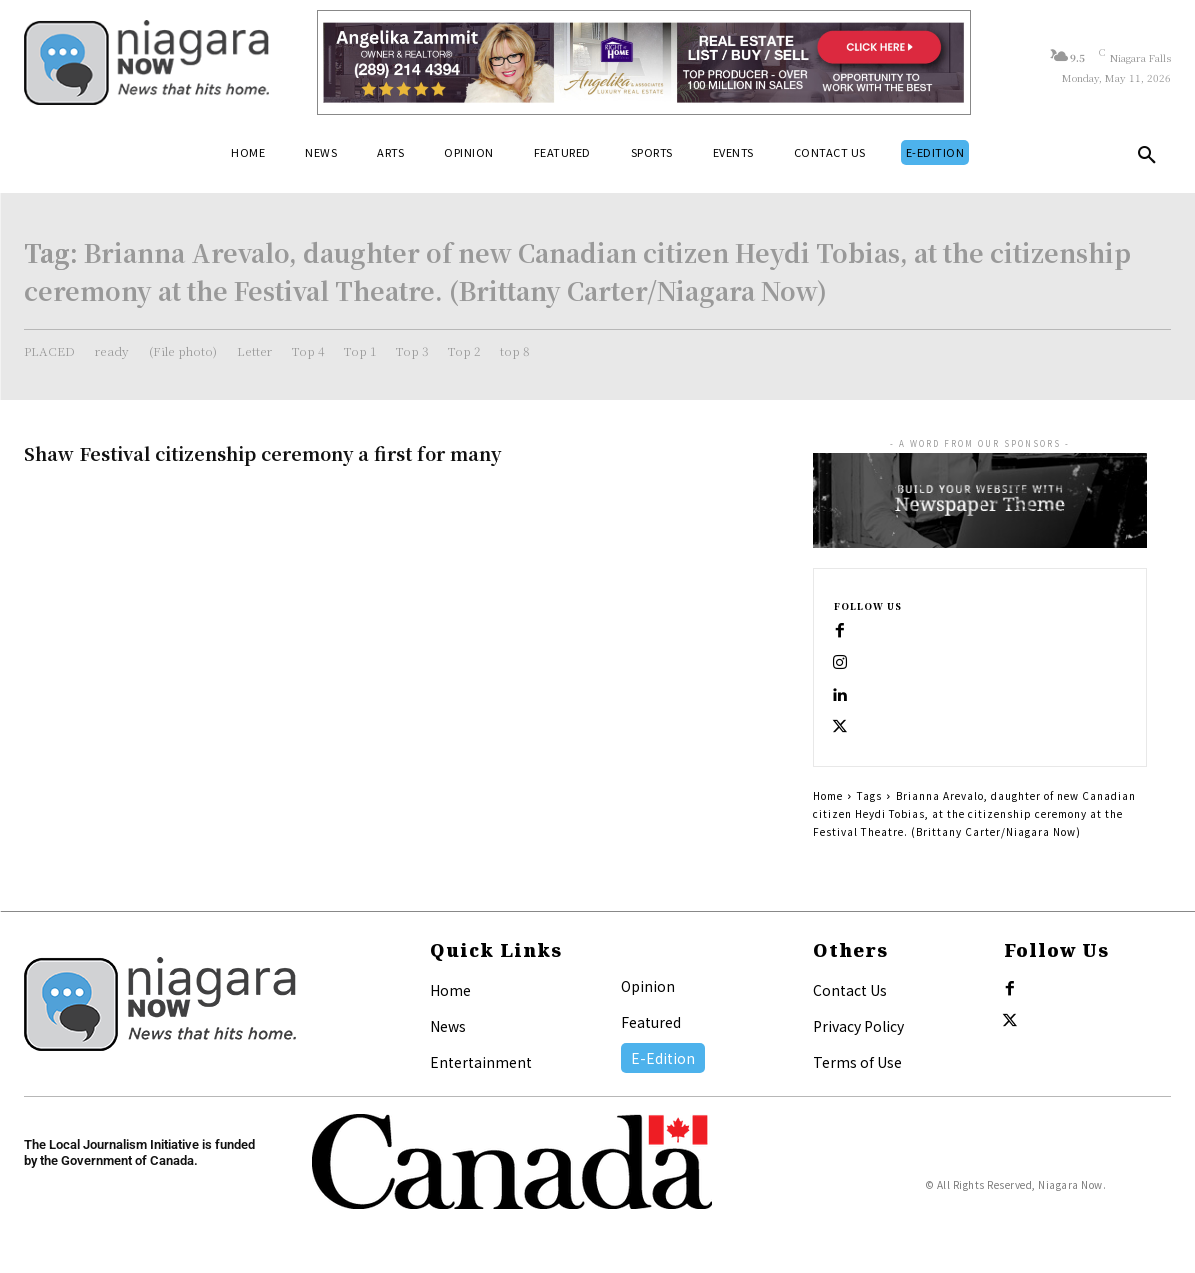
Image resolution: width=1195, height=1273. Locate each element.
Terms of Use (857, 1062)
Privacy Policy (858, 1026)
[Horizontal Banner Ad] (644, 62)
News (448, 1026)
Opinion (648, 986)
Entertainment (481, 1062)
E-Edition (663, 1058)
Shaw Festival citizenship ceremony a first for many (262, 453)
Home (828, 795)
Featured (651, 1022)
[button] (1147, 159)
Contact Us (850, 990)
